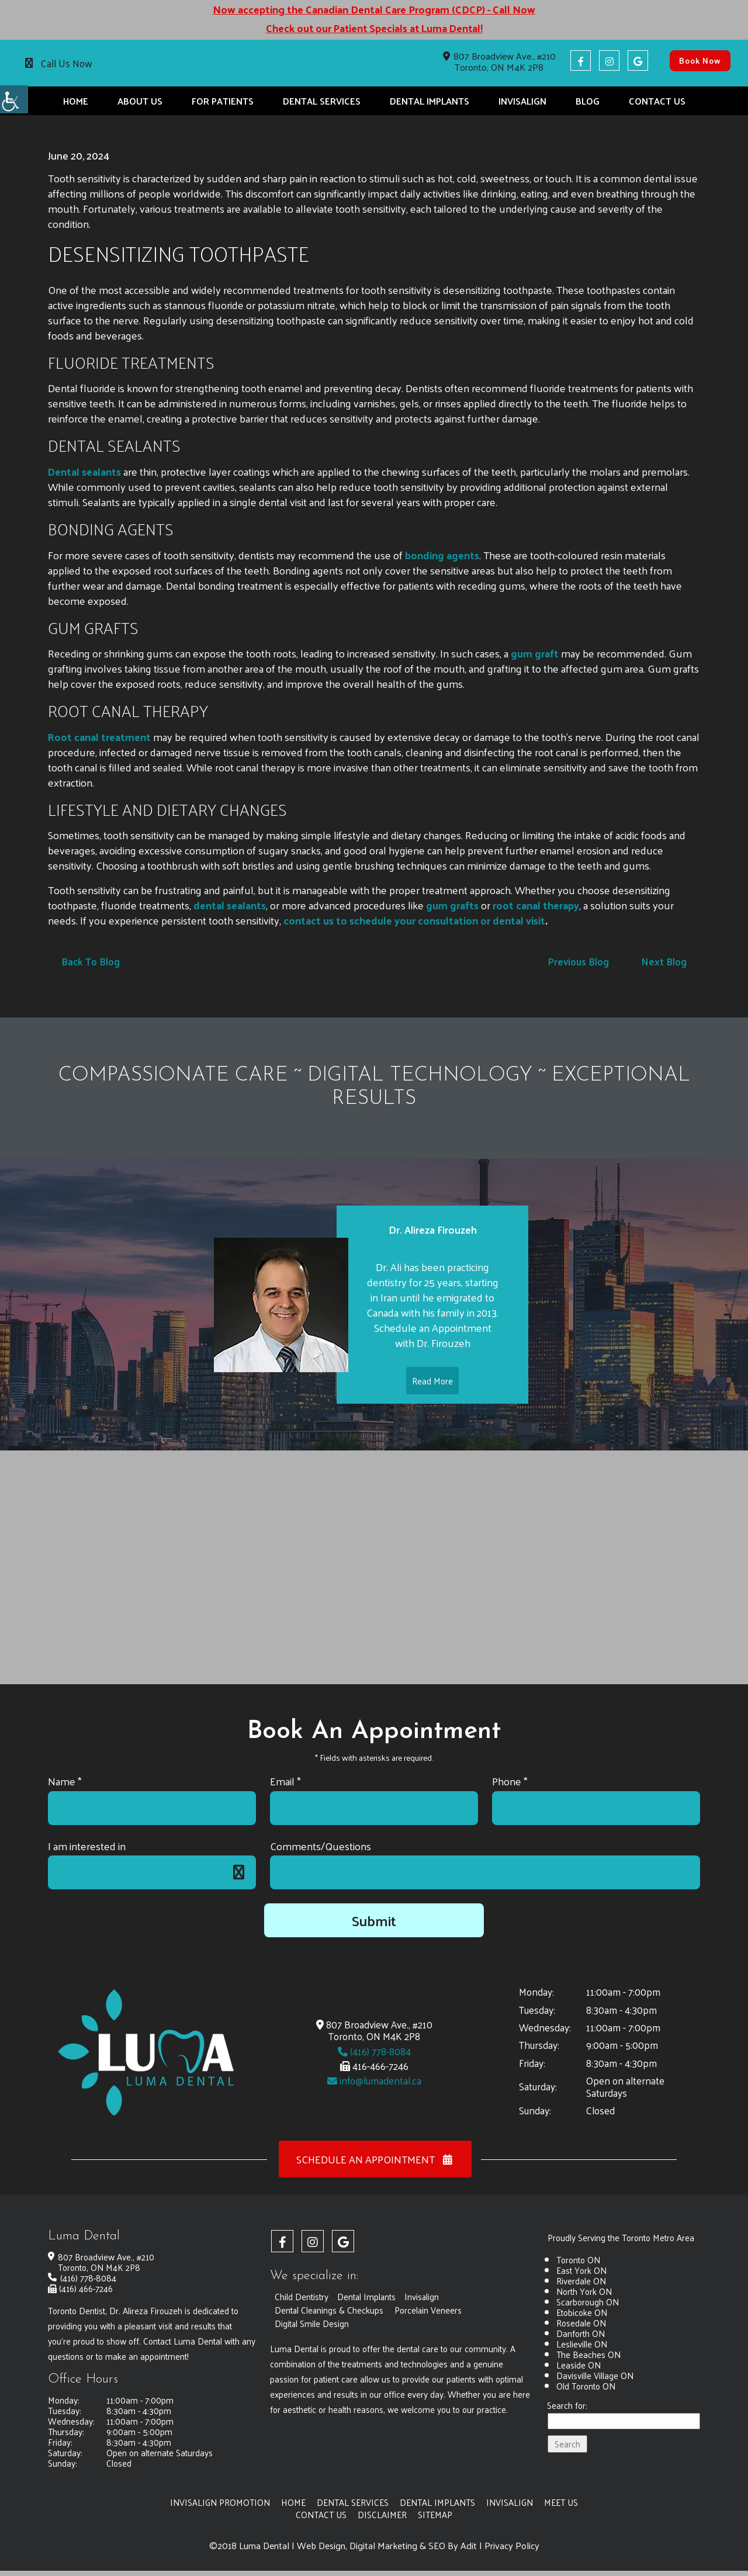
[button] (14, 99)
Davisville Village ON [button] (594, 2375)
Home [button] (75, 100)
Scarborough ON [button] (587, 2302)
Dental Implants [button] (429, 100)
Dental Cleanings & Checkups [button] (330, 2310)
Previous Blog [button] (577, 961)
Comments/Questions (320, 1846)
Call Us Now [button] (66, 63)
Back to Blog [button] (91, 961)
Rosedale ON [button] (581, 2323)
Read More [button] (432, 1404)
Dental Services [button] (322, 100)
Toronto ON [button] (578, 2259)
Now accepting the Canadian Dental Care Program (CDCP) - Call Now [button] (374, 9)
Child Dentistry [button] (301, 2296)
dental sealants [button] (229, 905)
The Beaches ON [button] (588, 2354)
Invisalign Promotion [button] (219, 2502)
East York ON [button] (581, 2270)
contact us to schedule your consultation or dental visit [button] (415, 920)
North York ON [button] (584, 2291)
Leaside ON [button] (578, 2365)
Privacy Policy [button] (511, 2545)
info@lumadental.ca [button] (374, 2081)
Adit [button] (468, 2545)
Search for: (567, 2406)
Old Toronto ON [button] (585, 2386)
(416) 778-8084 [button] (374, 2051)
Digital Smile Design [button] (312, 2323)
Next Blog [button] (663, 961)
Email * (285, 1781)
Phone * (510, 1781)
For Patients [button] (223, 100)
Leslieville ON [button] (581, 2344)
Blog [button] (588, 100)
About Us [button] (139, 100)
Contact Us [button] (657, 100)
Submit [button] (374, 1921)
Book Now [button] (700, 60)
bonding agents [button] (441, 555)
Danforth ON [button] (580, 2333)
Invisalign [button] (522, 100)
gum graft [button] (535, 653)
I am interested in (87, 1846)
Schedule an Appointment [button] (375, 2159)
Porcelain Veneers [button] (429, 2310)
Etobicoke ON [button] (581, 2312)
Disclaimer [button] (382, 2515)
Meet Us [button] (562, 2502)
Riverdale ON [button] (581, 2280)
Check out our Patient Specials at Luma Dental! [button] (374, 28)
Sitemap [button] (435, 2515)
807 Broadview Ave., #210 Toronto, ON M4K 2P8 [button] (499, 61)
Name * (65, 1781)
